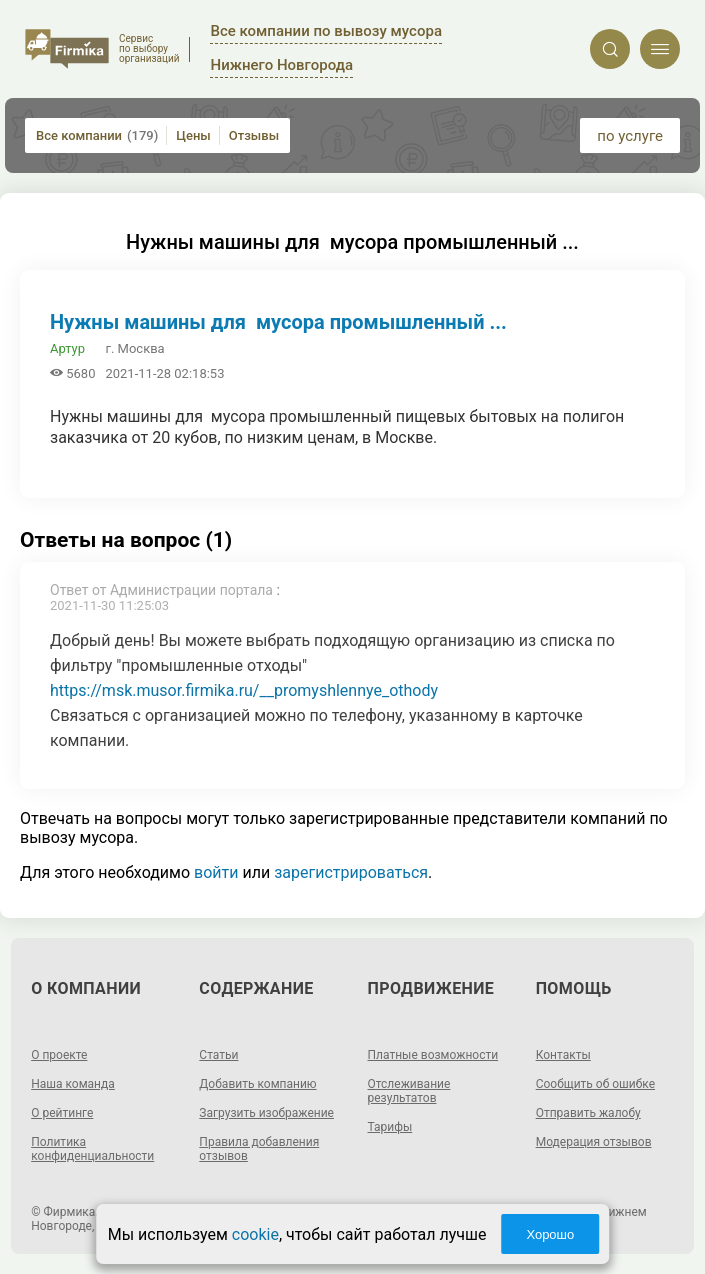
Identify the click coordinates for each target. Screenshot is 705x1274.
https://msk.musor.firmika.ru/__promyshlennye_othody (244, 690)
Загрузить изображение (266, 1113)
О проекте (59, 1055)
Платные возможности (433, 1055)
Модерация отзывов (594, 1142)
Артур (67, 348)
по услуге (630, 136)
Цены (193, 135)
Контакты (563, 1055)
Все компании (97, 135)
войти (216, 872)
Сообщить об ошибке (595, 1084)
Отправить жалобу (588, 1113)
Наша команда (73, 1084)
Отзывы (254, 135)
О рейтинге (62, 1113)
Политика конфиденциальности (92, 1149)
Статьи (218, 1055)
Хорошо (550, 1234)
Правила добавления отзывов (259, 1149)
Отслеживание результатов (409, 1091)
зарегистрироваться (351, 872)
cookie (255, 1234)
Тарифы (390, 1127)
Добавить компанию (257, 1084)
